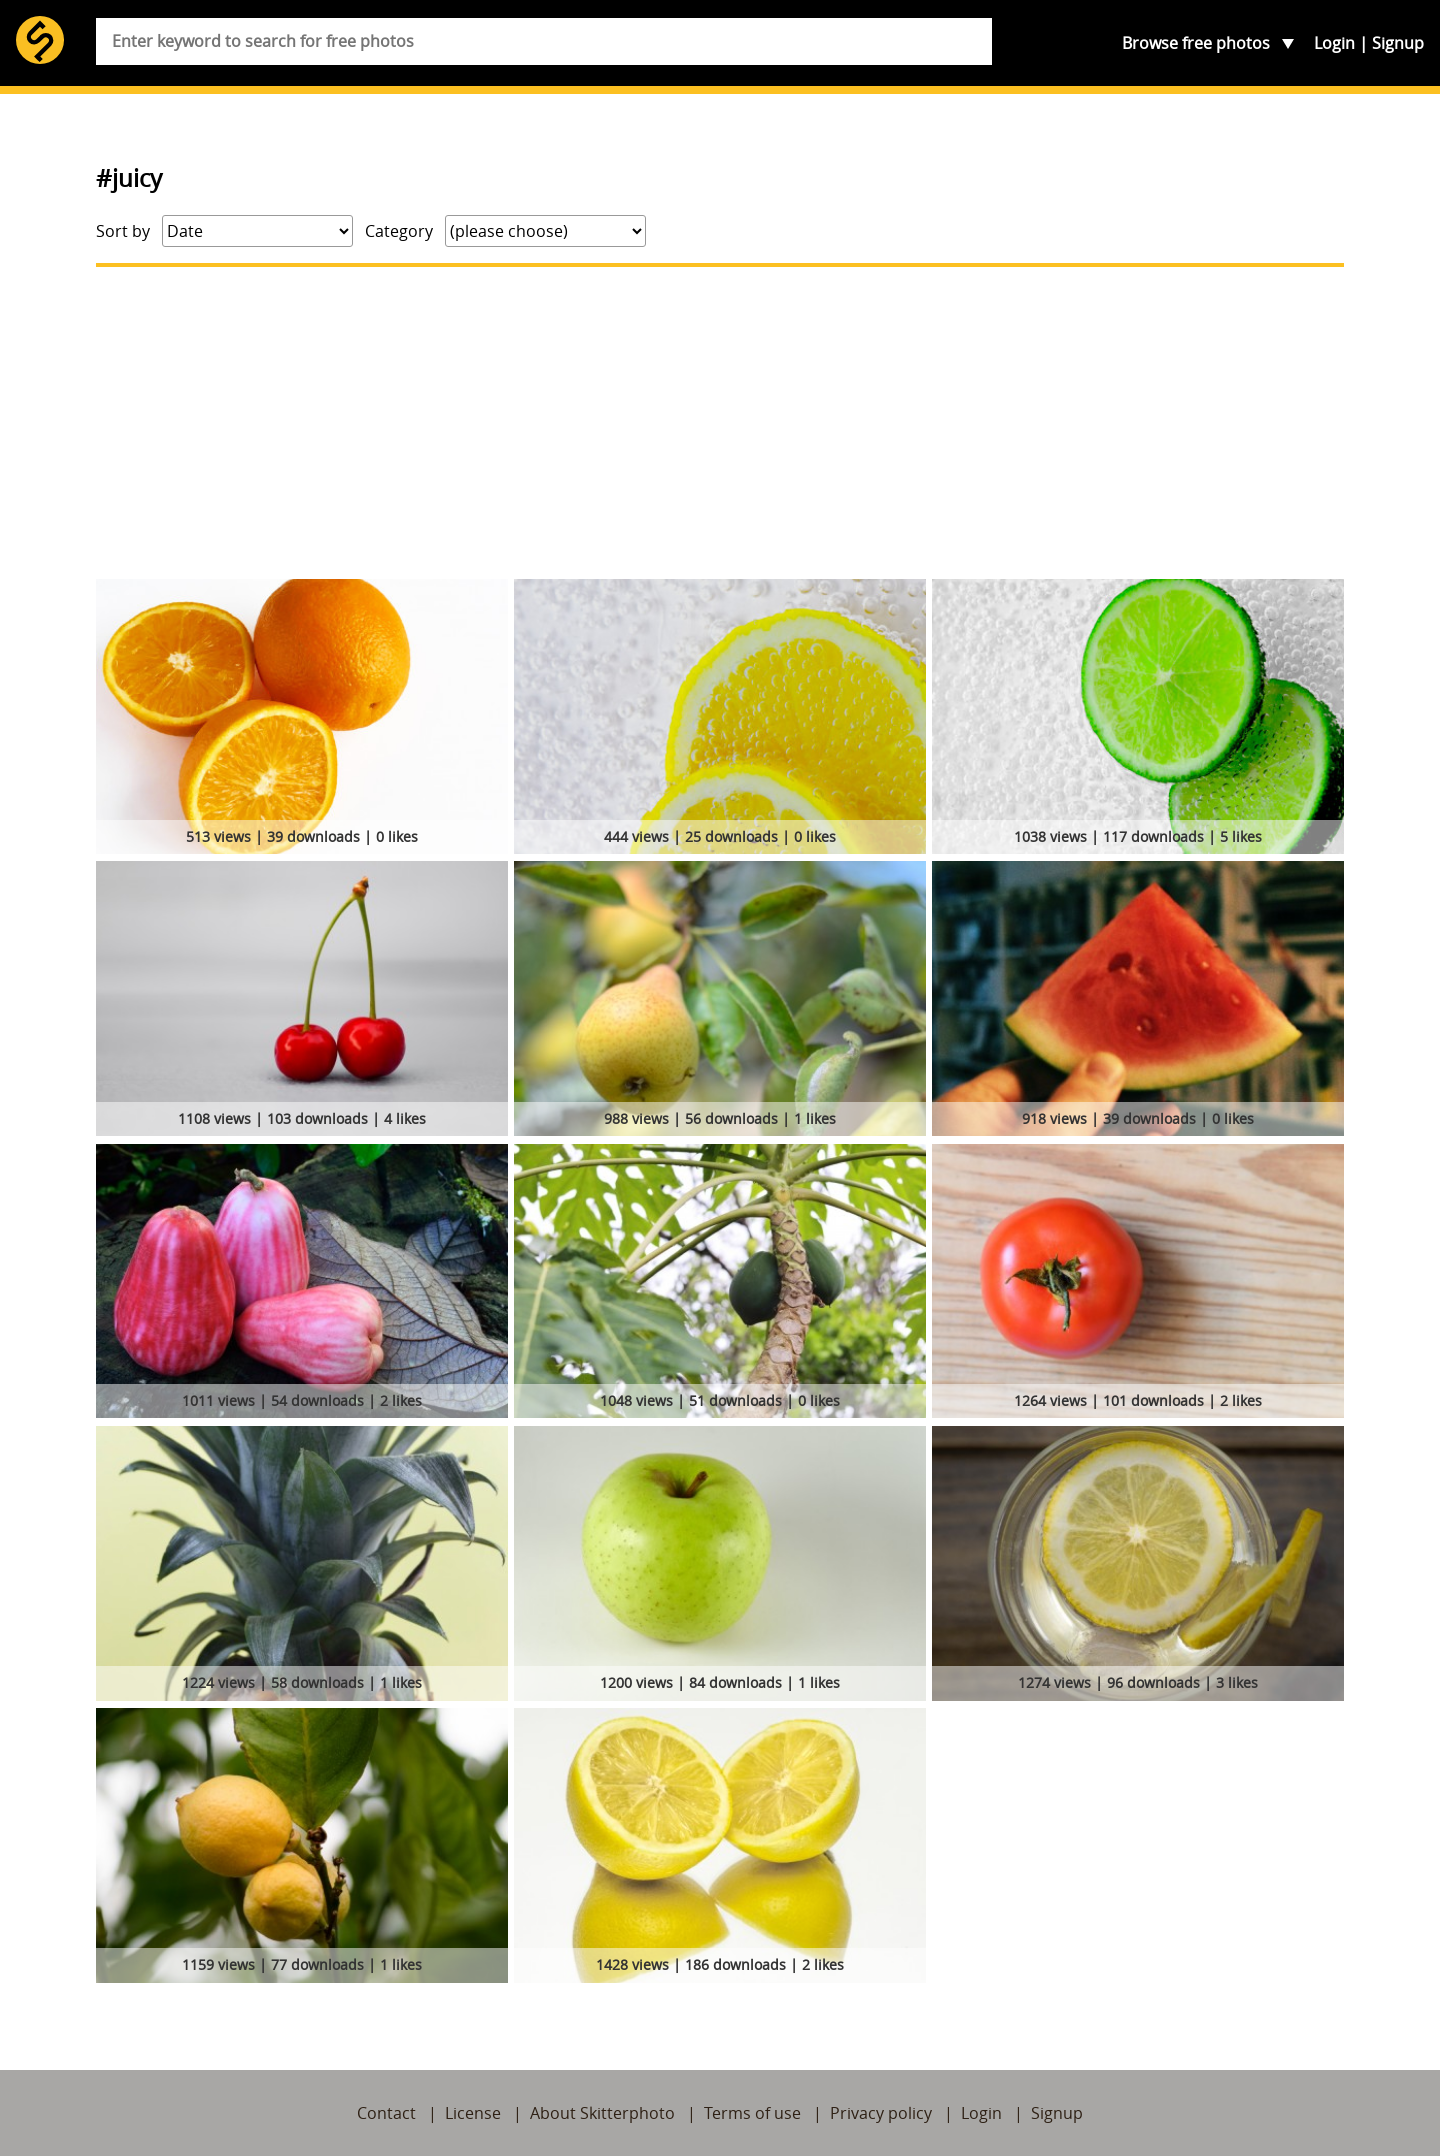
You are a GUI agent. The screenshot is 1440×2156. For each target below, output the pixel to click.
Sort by (123, 231)
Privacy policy (881, 2113)
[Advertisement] (720, 423)
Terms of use (752, 2113)
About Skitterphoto (602, 2113)
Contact (386, 2113)
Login (1334, 43)
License (473, 2113)
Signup (1398, 43)
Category (399, 231)
